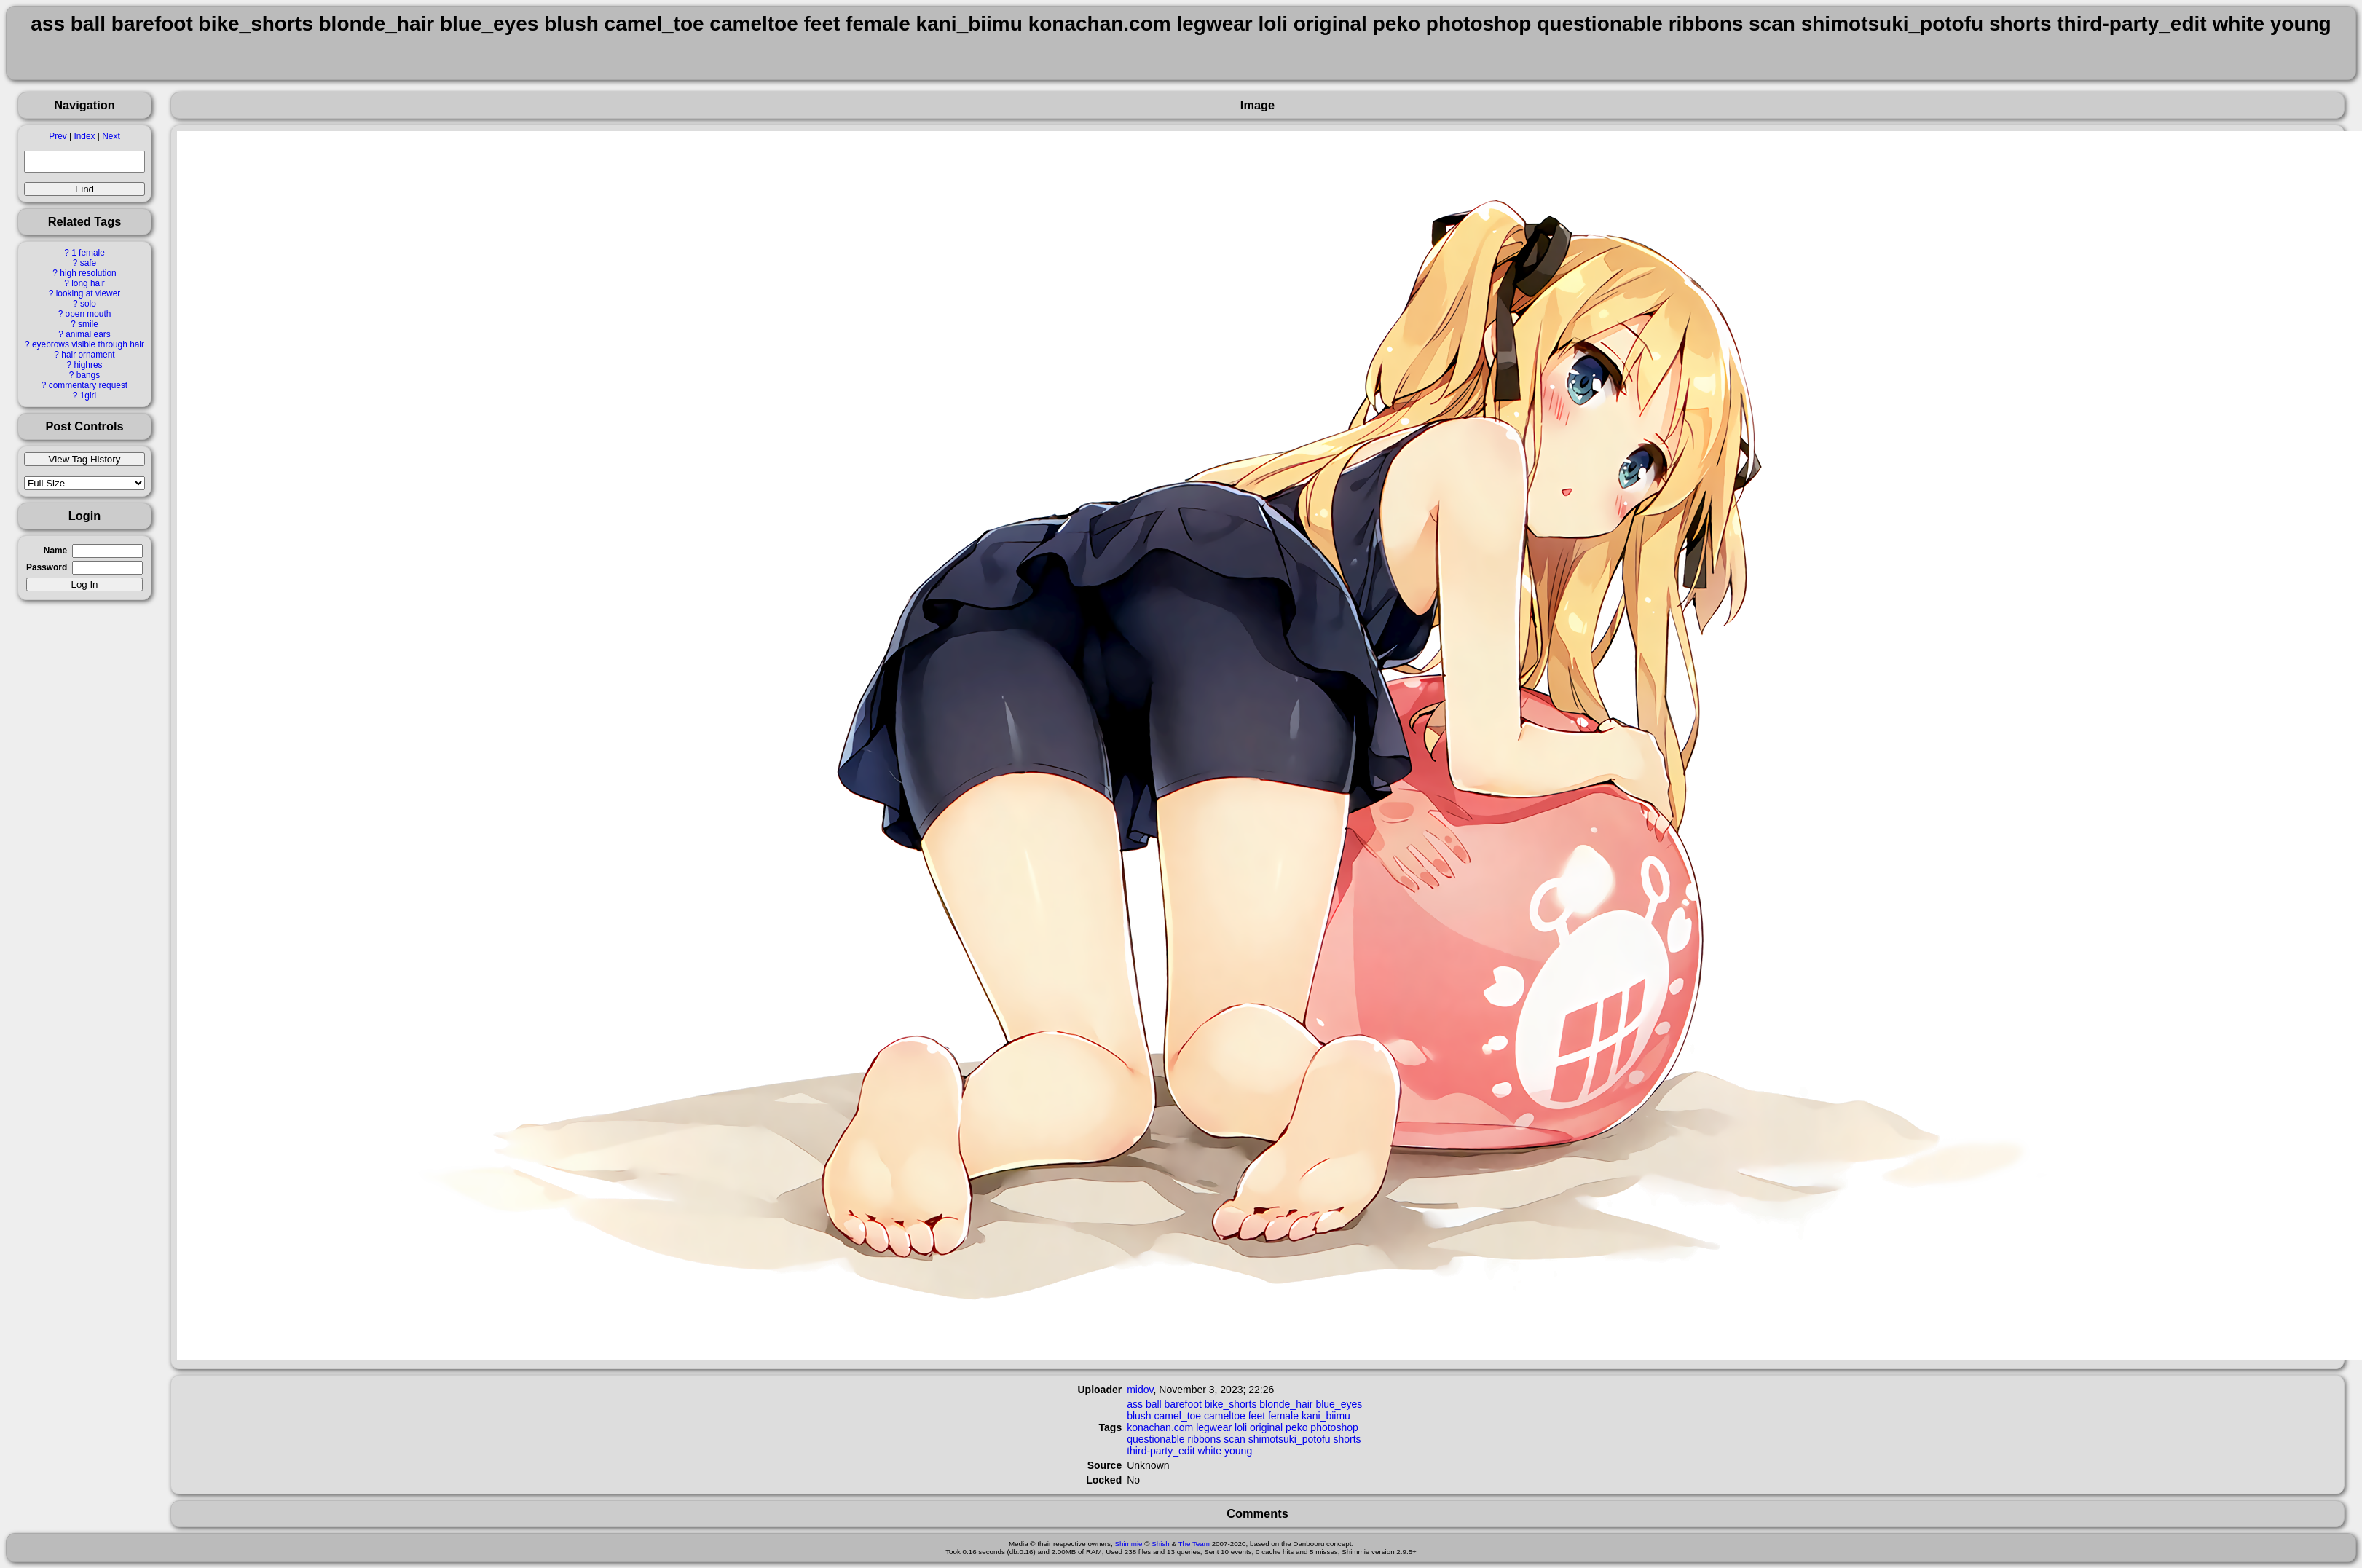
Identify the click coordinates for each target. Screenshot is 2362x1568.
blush (1139, 1416)
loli (1241, 1427)
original (1266, 1427)
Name (55, 550)
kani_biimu (1326, 1416)
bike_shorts (1231, 1404)
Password (46, 567)
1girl (88, 395)
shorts (1347, 1439)
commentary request (88, 385)
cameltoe (1224, 1416)
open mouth (88, 314)
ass (1135, 1404)
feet (1256, 1416)
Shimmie (1128, 1544)
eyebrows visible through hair (88, 344)
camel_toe (1178, 1416)
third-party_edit (1160, 1451)
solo (88, 304)
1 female (88, 253)
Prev (57, 136)
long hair (88, 283)
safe (88, 263)
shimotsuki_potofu (1289, 1439)
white (1209, 1451)
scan (1234, 1439)
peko (1296, 1427)
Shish (1161, 1544)
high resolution (88, 273)
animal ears (88, 334)
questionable (1155, 1439)
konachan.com (1160, 1427)
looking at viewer (88, 293)
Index (84, 136)
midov (1140, 1389)
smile (88, 324)
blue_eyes (1338, 1404)
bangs (88, 375)
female (1283, 1416)
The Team (1194, 1544)
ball (1154, 1404)
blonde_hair (1285, 1404)
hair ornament (87, 355)
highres (88, 365)
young (1238, 1451)
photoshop (1334, 1427)
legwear (1214, 1427)
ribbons (1204, 1439)
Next (110, 136)
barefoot (1183, 1404)
